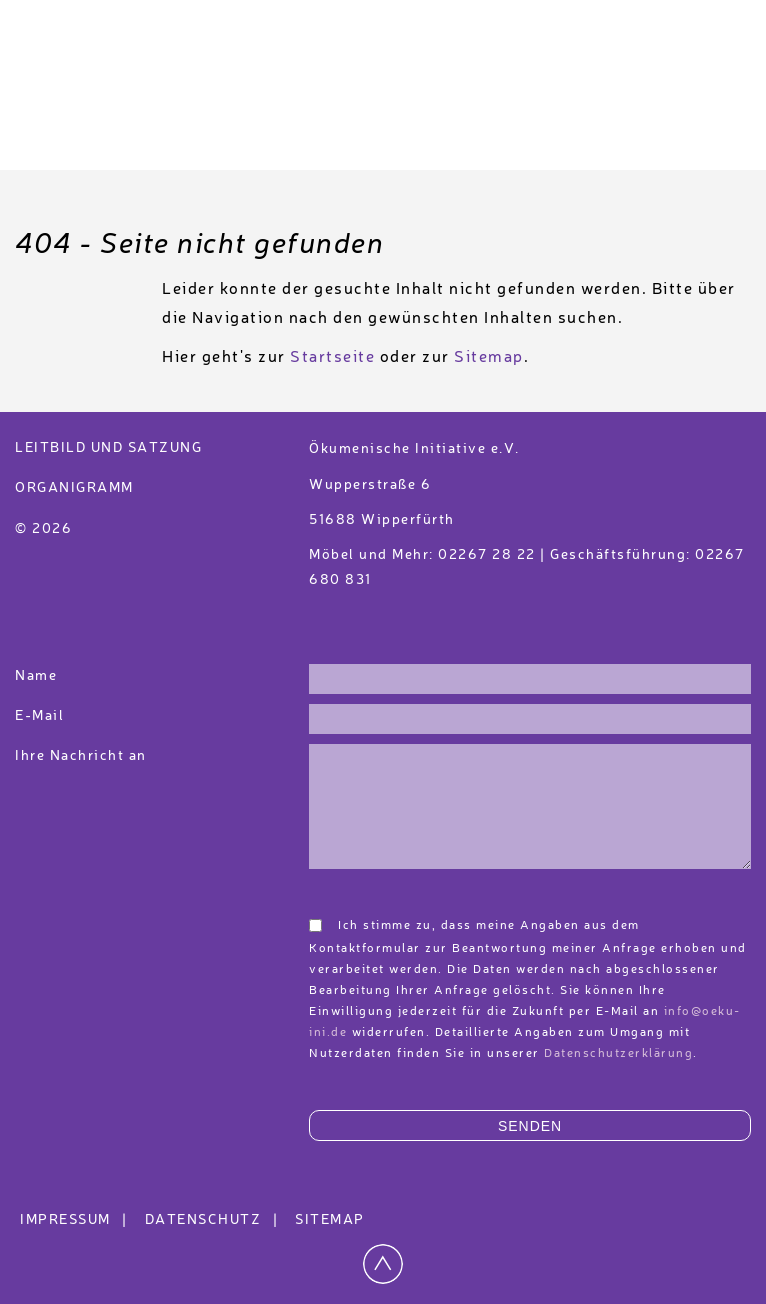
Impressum (76, 1220)
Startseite (332, 358)
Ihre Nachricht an (83, 756)
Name (36, 676)
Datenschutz (214, 1220)
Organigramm (74, 488)
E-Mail (39, 716)
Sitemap (489, 358)
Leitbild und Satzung (108, 448)
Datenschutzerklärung (618, 1054)
